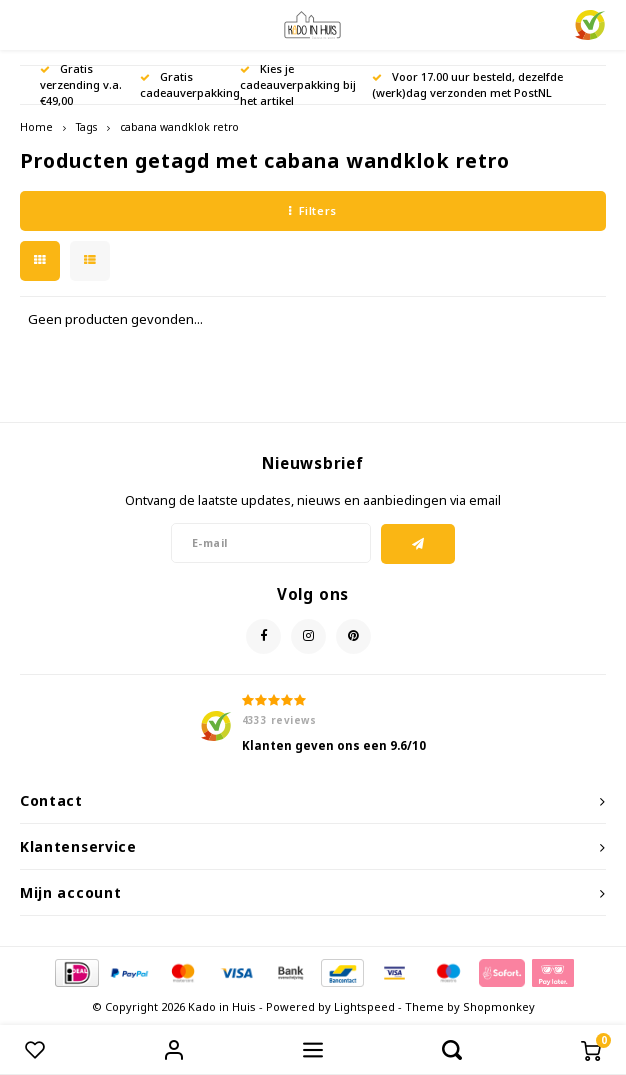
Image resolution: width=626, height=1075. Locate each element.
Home (36, 127)
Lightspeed (364, 1006)
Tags (86, 127)
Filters (312, 210)
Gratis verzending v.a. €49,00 (81, 84)
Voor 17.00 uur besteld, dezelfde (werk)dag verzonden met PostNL (467, 84)
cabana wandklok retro (179, 127)
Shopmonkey (499, 1006)
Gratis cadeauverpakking (190, 84)
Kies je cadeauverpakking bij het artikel (298, 84)
